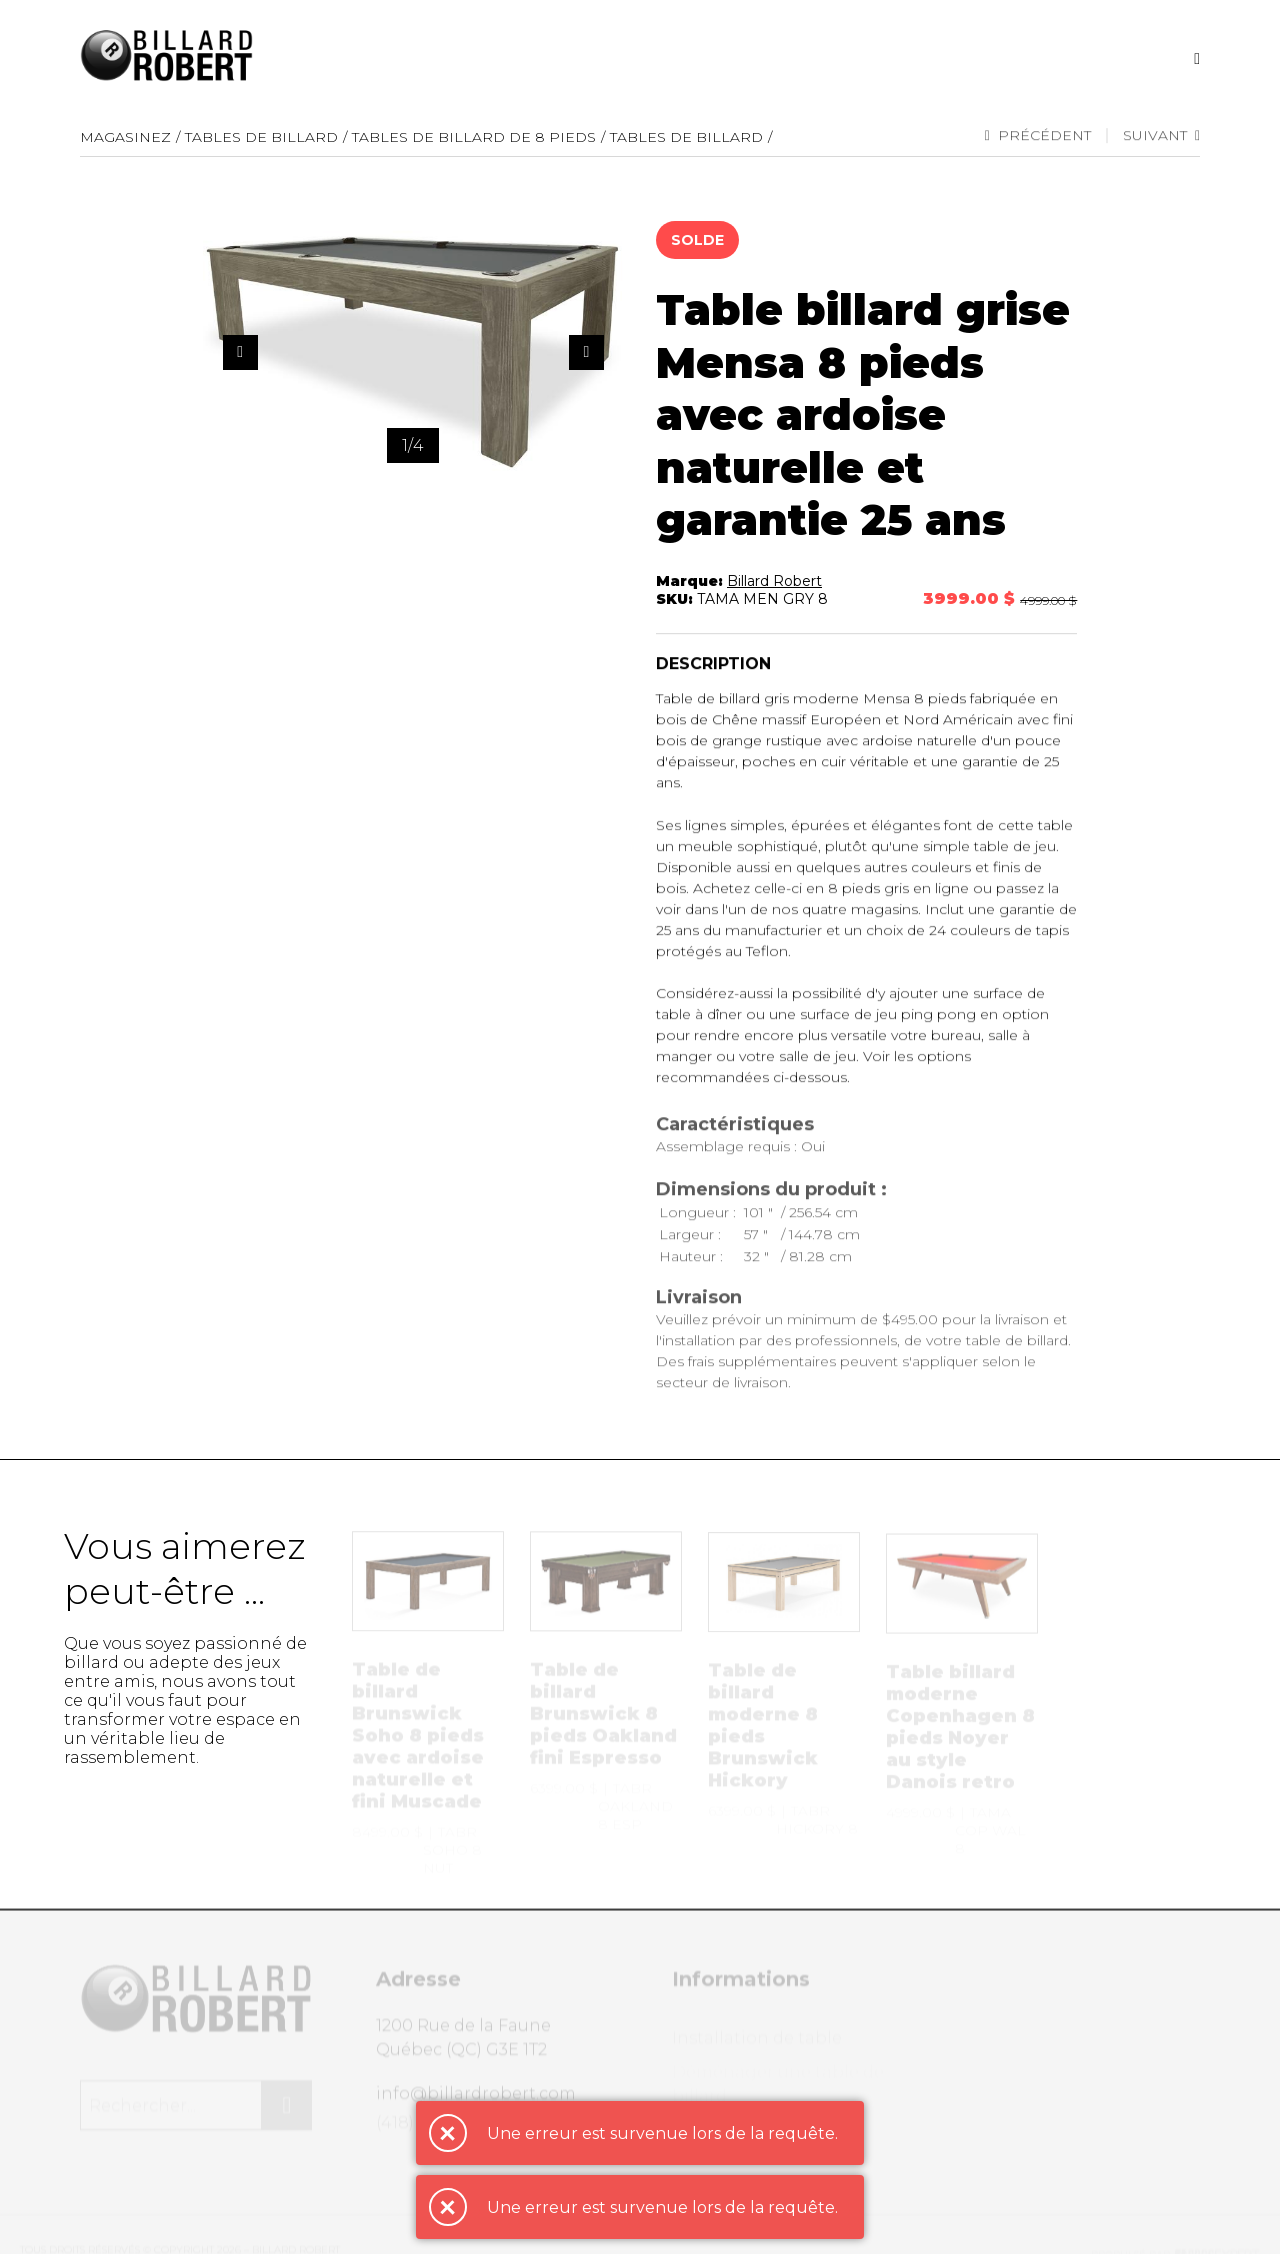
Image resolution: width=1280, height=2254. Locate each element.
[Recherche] (1197, 58)
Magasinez (125, 138)
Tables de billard (686, 138)
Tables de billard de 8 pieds (474, 138)
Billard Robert (774, 583)
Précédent (1038, 138)
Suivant (1161, 138)
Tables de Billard (261, 138)
